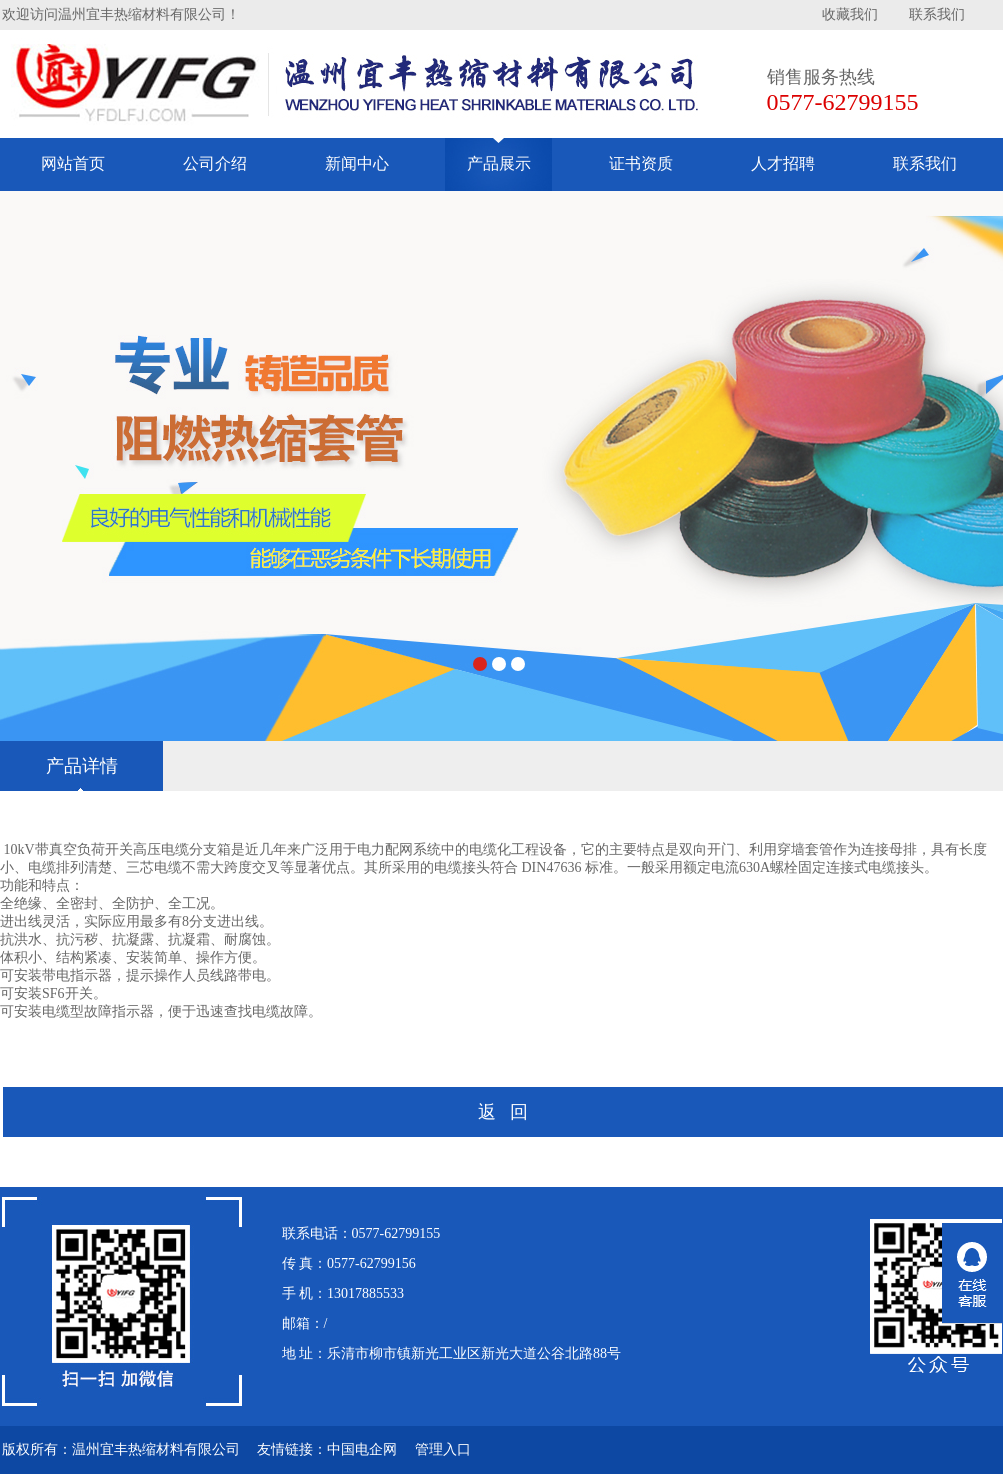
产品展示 (499, 163)
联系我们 (937, 14)
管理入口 (443, 1449)
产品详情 (82, 766)
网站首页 (73, 163)
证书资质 (641, 163)
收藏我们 (850, 14)
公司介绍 (215, 163)
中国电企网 (362, 1449)
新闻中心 (357, 163)
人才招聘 (783, 163)
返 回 (503, 1112)
